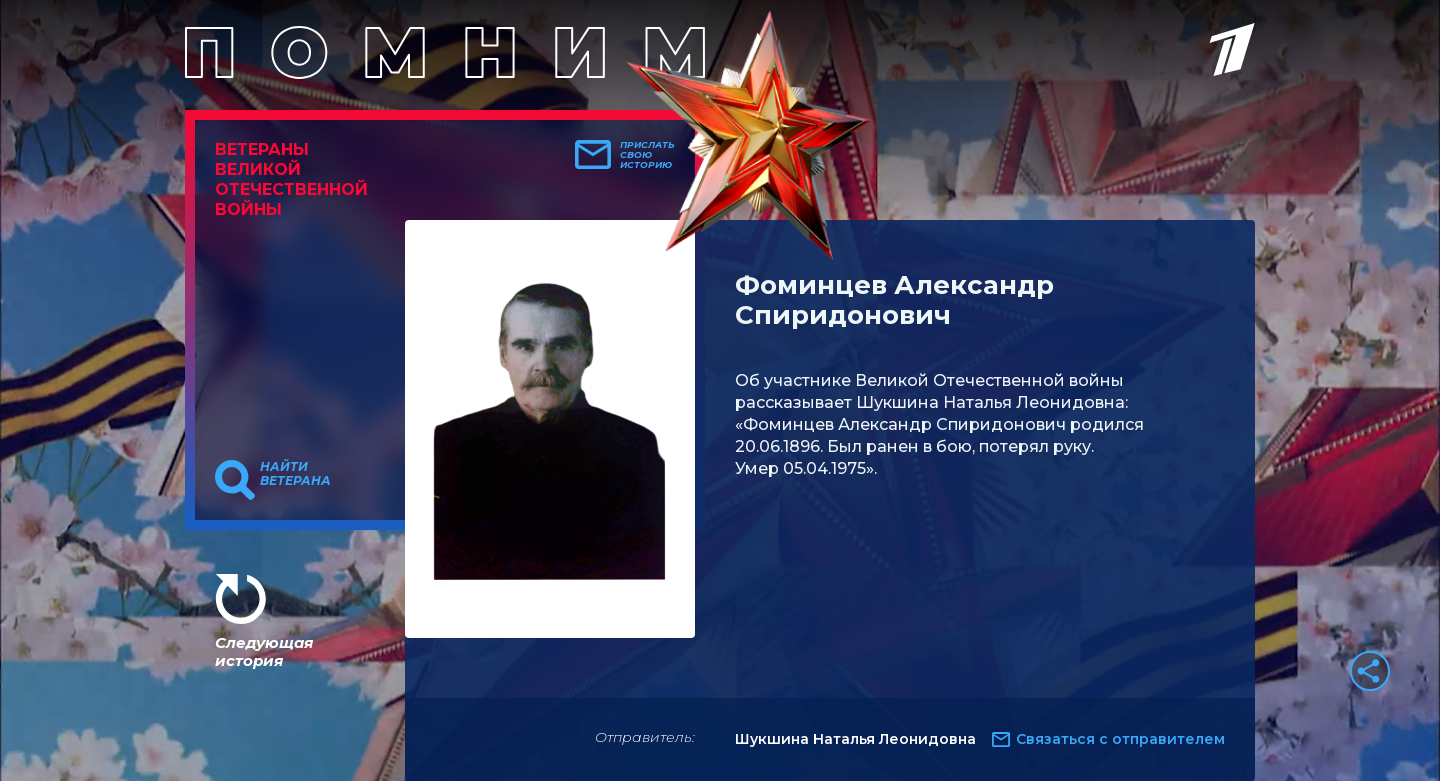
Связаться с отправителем (1120, 739)
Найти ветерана (295, 474)
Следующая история (264, 651)
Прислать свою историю (647, 155)
